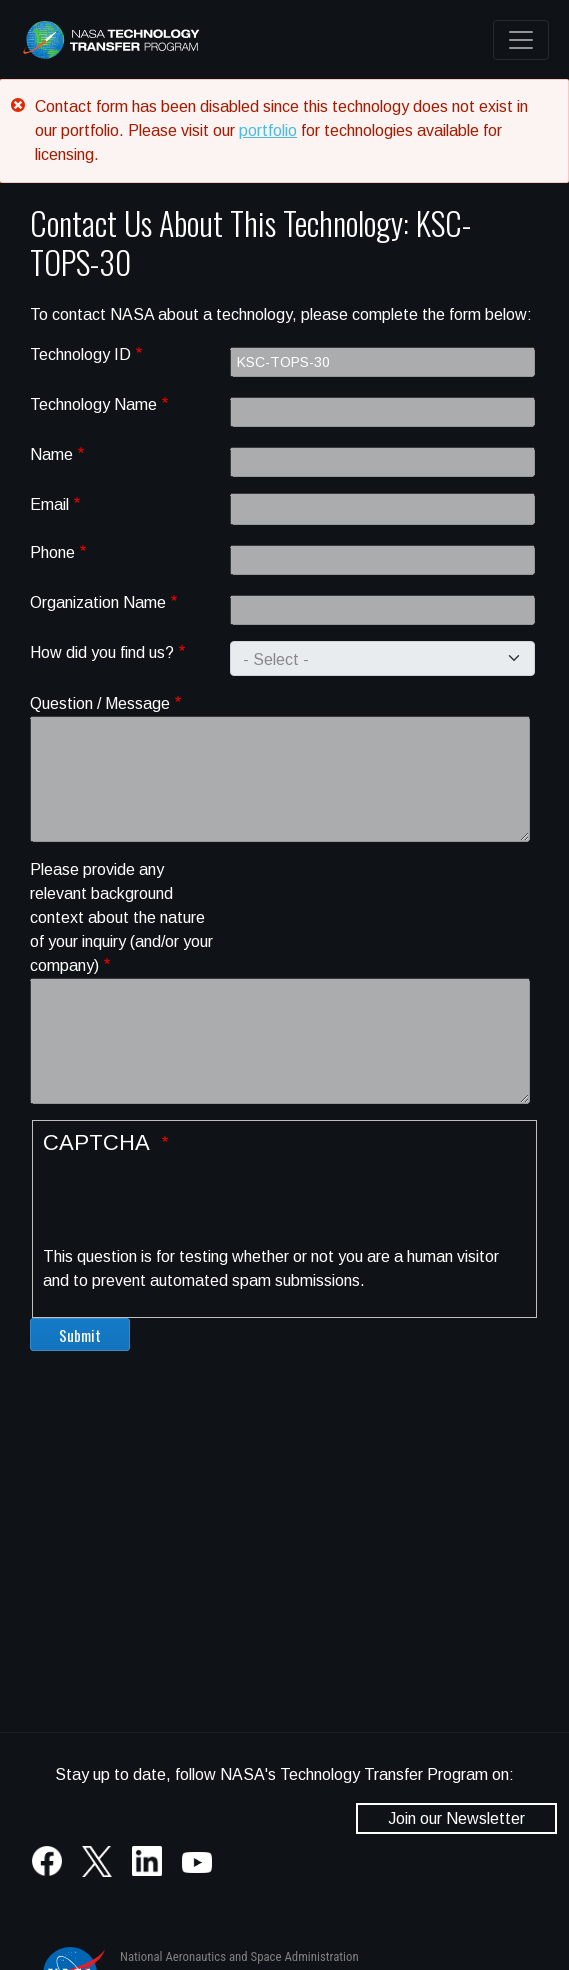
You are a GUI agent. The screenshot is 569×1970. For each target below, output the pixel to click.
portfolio (268, 130)
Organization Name (98, 602)
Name (51, 454)
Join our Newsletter (456, 1818)
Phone (52, 552)
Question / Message (100, 703)
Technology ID (80, 354)
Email (49, 504)
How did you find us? (102, 652)
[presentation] (195, 1206)
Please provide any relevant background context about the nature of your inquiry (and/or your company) (121, 917)
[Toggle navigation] (521, 40)
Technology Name (93, 404)
